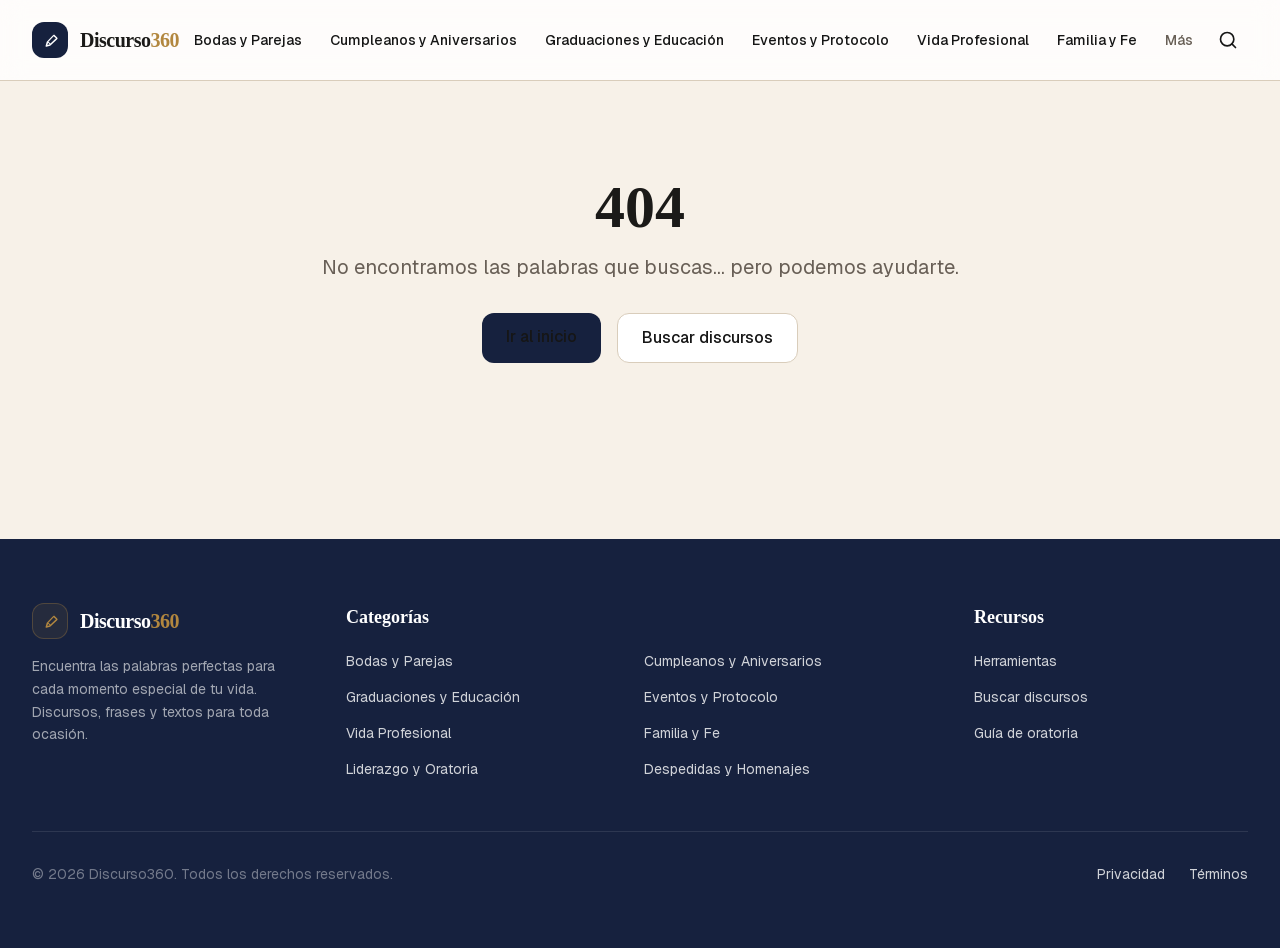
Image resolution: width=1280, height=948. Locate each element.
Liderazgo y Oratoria (412, 769)
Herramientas (1015, 661)
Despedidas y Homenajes (727, 769)
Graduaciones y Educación (634, 40)
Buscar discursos (707, 337)
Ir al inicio (541, 336)
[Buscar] (1228, 40)
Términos (1218, 874)
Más (1179, 40)
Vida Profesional (973, 40)
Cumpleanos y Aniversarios (423, 40)
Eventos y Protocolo (820, 40)
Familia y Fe (1097, 40)
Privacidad (1131, 874)
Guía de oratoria (1026, 733)
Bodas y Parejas (248, 40)
